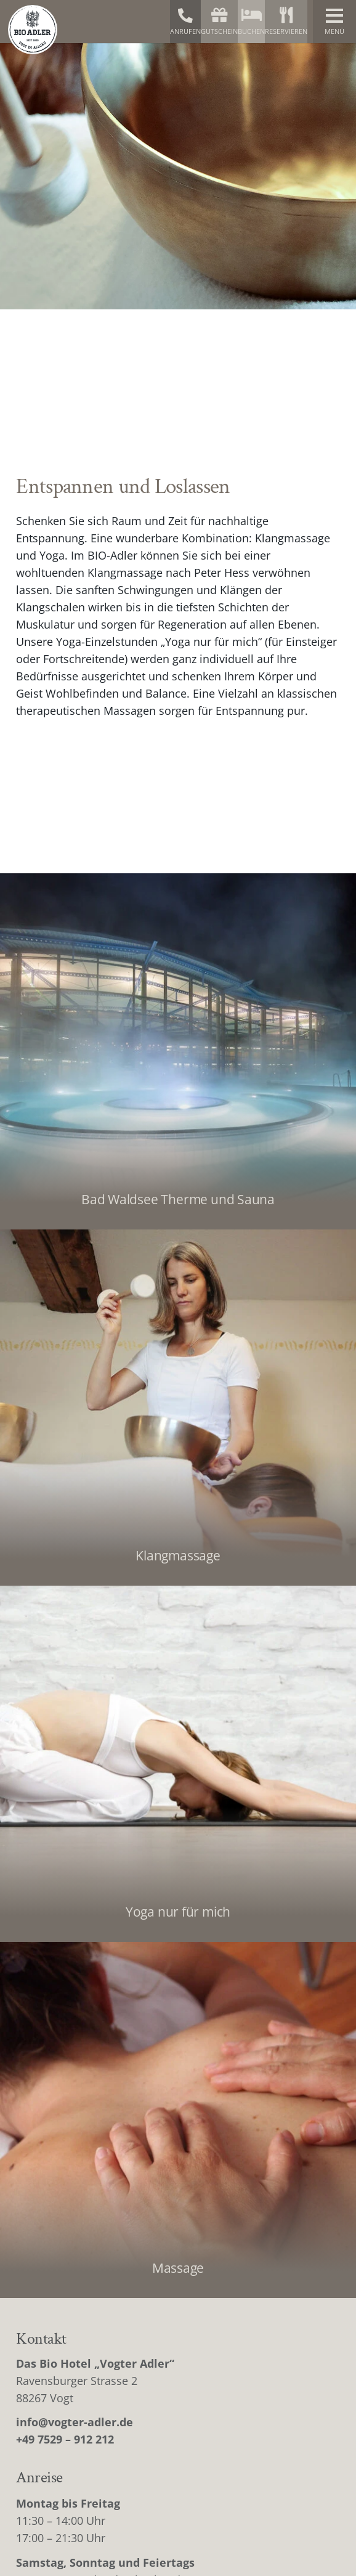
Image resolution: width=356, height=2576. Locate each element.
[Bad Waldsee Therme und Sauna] (178, 1051)
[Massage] (178, 2120)
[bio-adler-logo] (32, 29)
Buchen (251, 21)
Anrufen (185, 22)
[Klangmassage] (178, 1407)
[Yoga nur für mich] (178, 1764)
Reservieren (286, 21)
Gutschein (219, 21)
